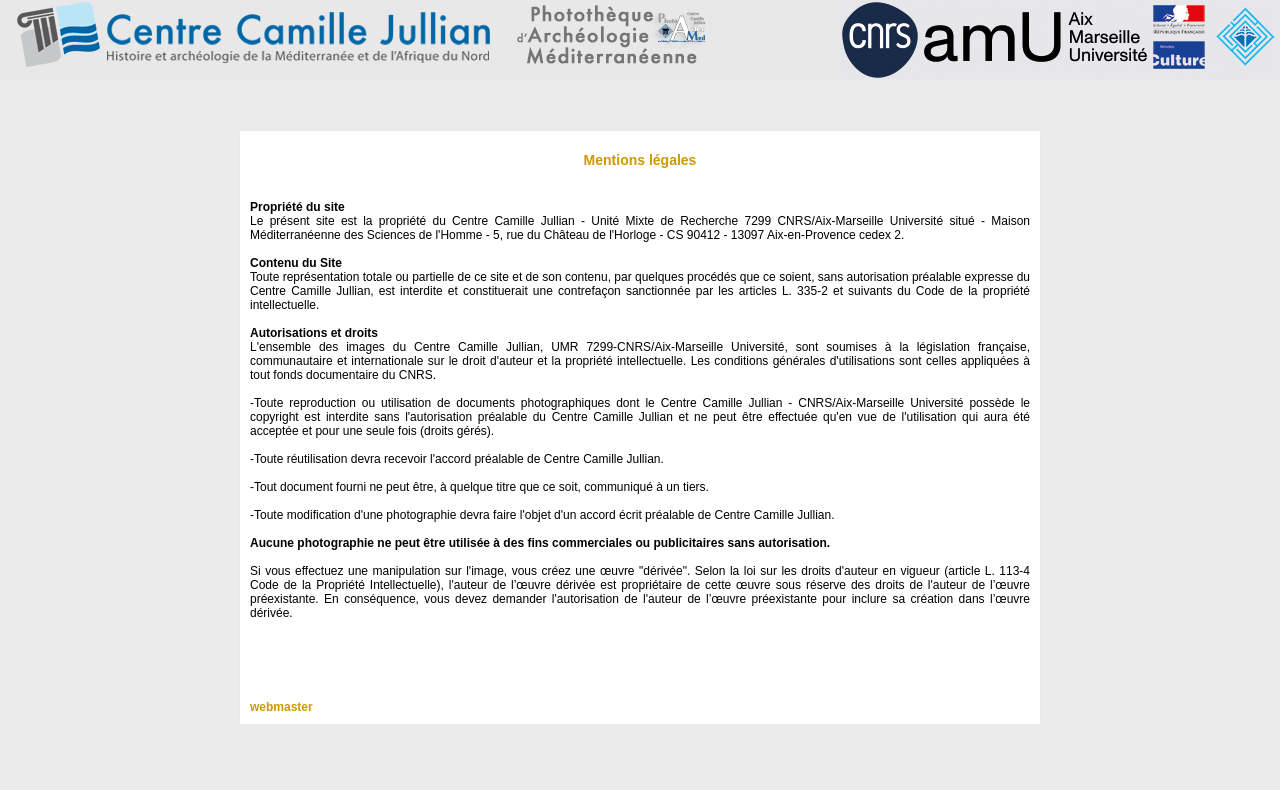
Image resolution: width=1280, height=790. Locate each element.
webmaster (281, 707)
